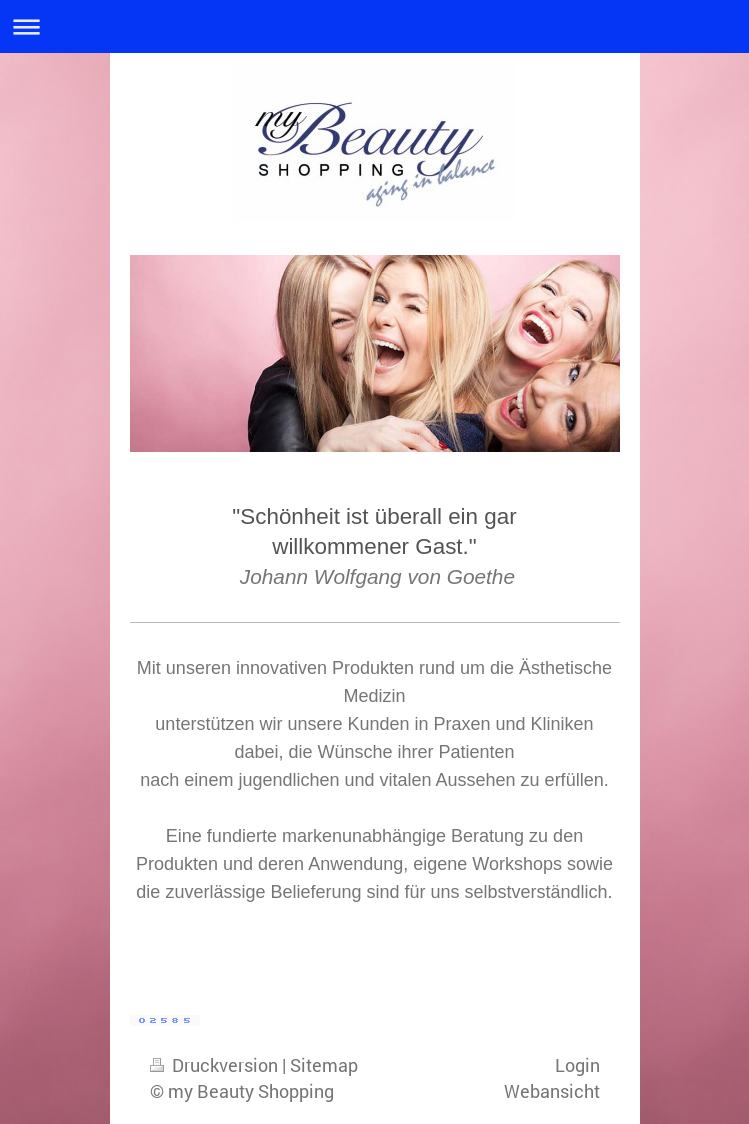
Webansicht (552, 1091)
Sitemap (324, 1065)
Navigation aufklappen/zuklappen (374, 26)
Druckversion (216, 1065)
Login (577, 1065)
